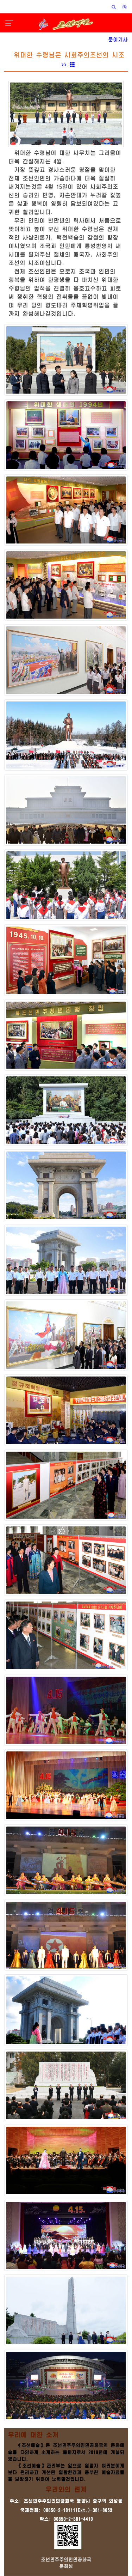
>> (68, 65)
